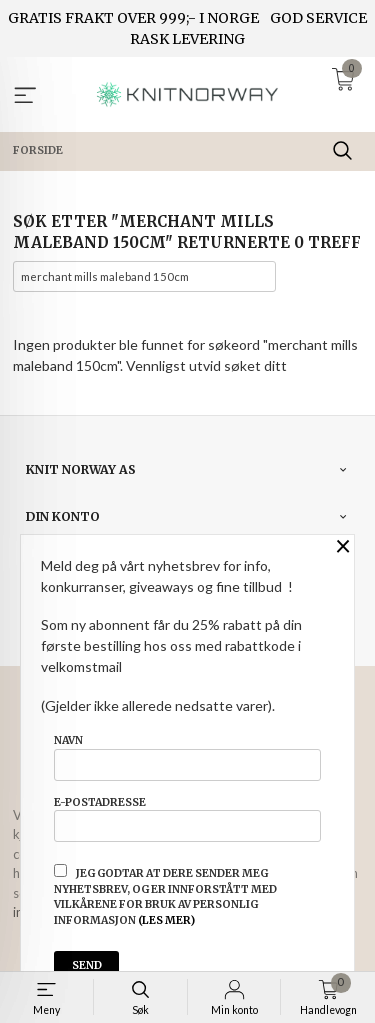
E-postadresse (187, 819)
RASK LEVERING (187, 39)
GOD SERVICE (318, 18)
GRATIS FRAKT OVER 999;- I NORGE (133, 18)
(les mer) (166, 920)
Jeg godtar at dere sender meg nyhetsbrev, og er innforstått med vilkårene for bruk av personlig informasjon (165, 895)
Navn (187, 757)
